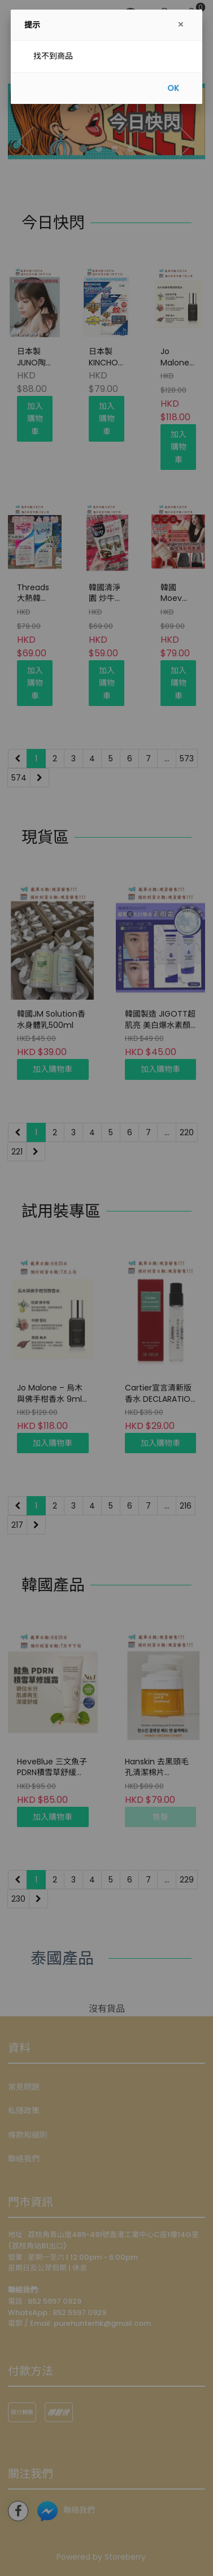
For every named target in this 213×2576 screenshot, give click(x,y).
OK (173, 88)
